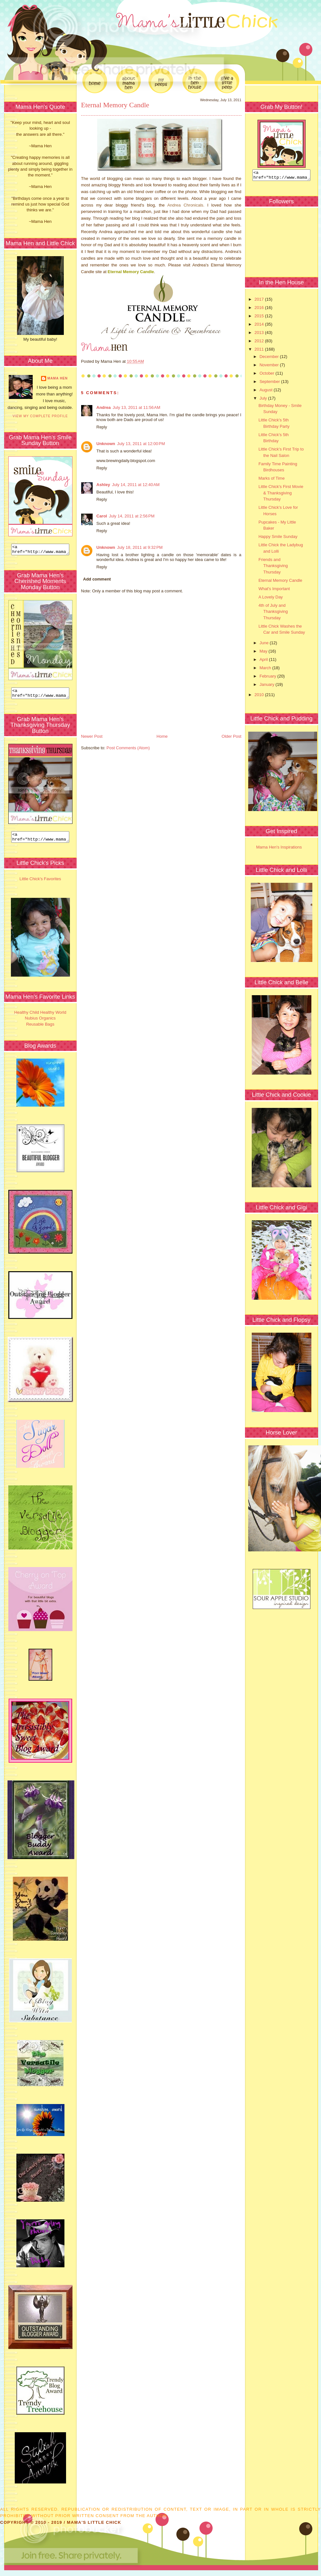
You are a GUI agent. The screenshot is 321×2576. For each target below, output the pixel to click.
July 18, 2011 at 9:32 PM (140, 547)
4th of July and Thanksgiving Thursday (273, 613)
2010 (260, 696)
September (270, 383)
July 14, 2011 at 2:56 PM (132, 516)
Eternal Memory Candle (115, 105)
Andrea (104, 407)
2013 (260, 334)
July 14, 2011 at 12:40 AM (136, 484)
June (264, 644)
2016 (260, 309)
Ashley (103, 484)
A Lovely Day (270, 599)
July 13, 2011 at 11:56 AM (136, 407)
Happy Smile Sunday (277, 538)
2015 (260, 317)
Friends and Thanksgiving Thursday (273, 567)
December (269, 358)
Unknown (106, 443)
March (265, 669)
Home (162, 736)
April (264, 661)
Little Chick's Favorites (40, 884)
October (267, 375)
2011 (260, 351)
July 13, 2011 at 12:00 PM (141, 443)
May (263, 653)
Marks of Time (271, 480)
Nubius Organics (40, 1023)
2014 (260, 326)
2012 (260, 342)
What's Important (274, 590)
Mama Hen (57, 378)
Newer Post (92, 736)
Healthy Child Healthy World (40, 1018)
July (263, 400)
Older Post (231, 736)
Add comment (97, 579)
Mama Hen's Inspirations (279, 849)
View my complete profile (40, 416)
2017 (260, 301)
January (267, 686)
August (266, 391)
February (268, 678)
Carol (102, 516)
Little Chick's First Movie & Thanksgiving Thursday (280, 494)
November (269, 366)
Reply (102, 427)
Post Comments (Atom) (128, 747)
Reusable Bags (40, 1030)
